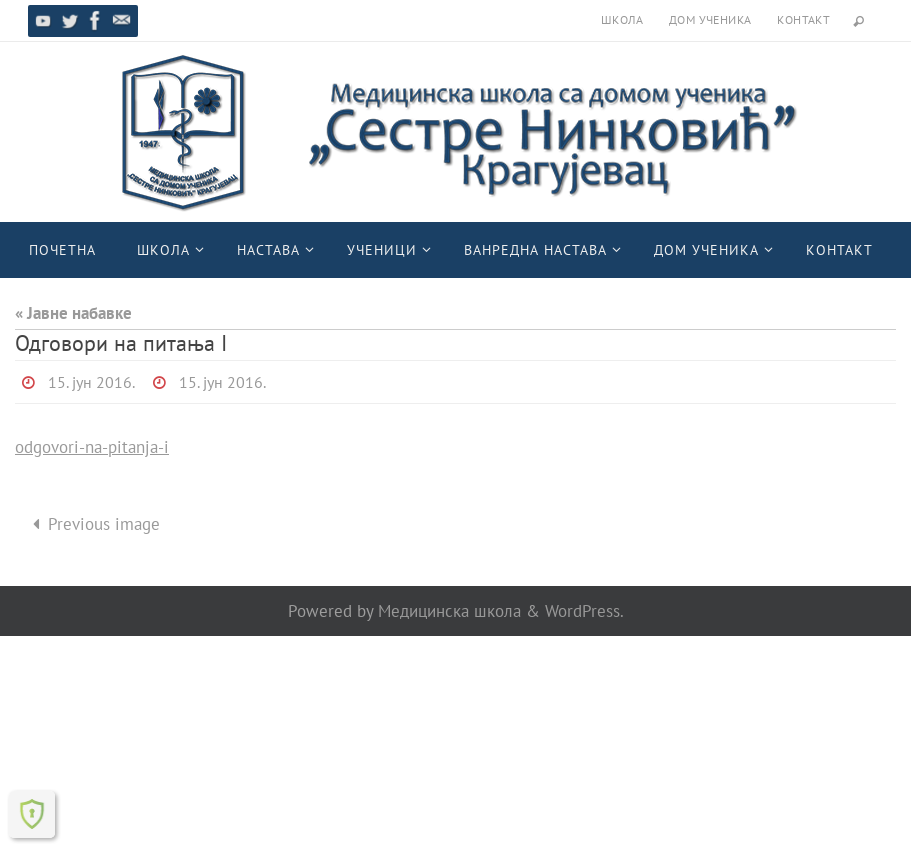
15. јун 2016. (91, 382)
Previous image (92, 524)
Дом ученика (710, 19)
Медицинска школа (449, 611)
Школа (622, 19)
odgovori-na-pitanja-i (92, 447)
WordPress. (584, 611)
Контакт (803, 19)
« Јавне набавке (73, 313)
